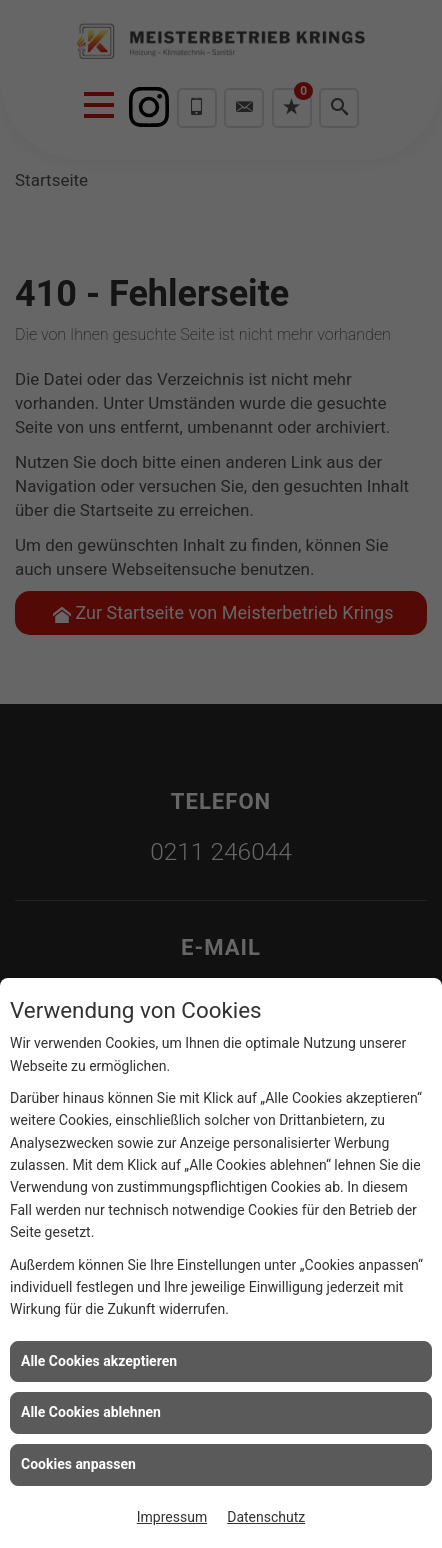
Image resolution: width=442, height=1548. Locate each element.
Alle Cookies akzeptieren (99, 1361)
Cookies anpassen (78, 1464)
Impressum (172, 1517)
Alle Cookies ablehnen (91, 1412)
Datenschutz (266, 1517)
